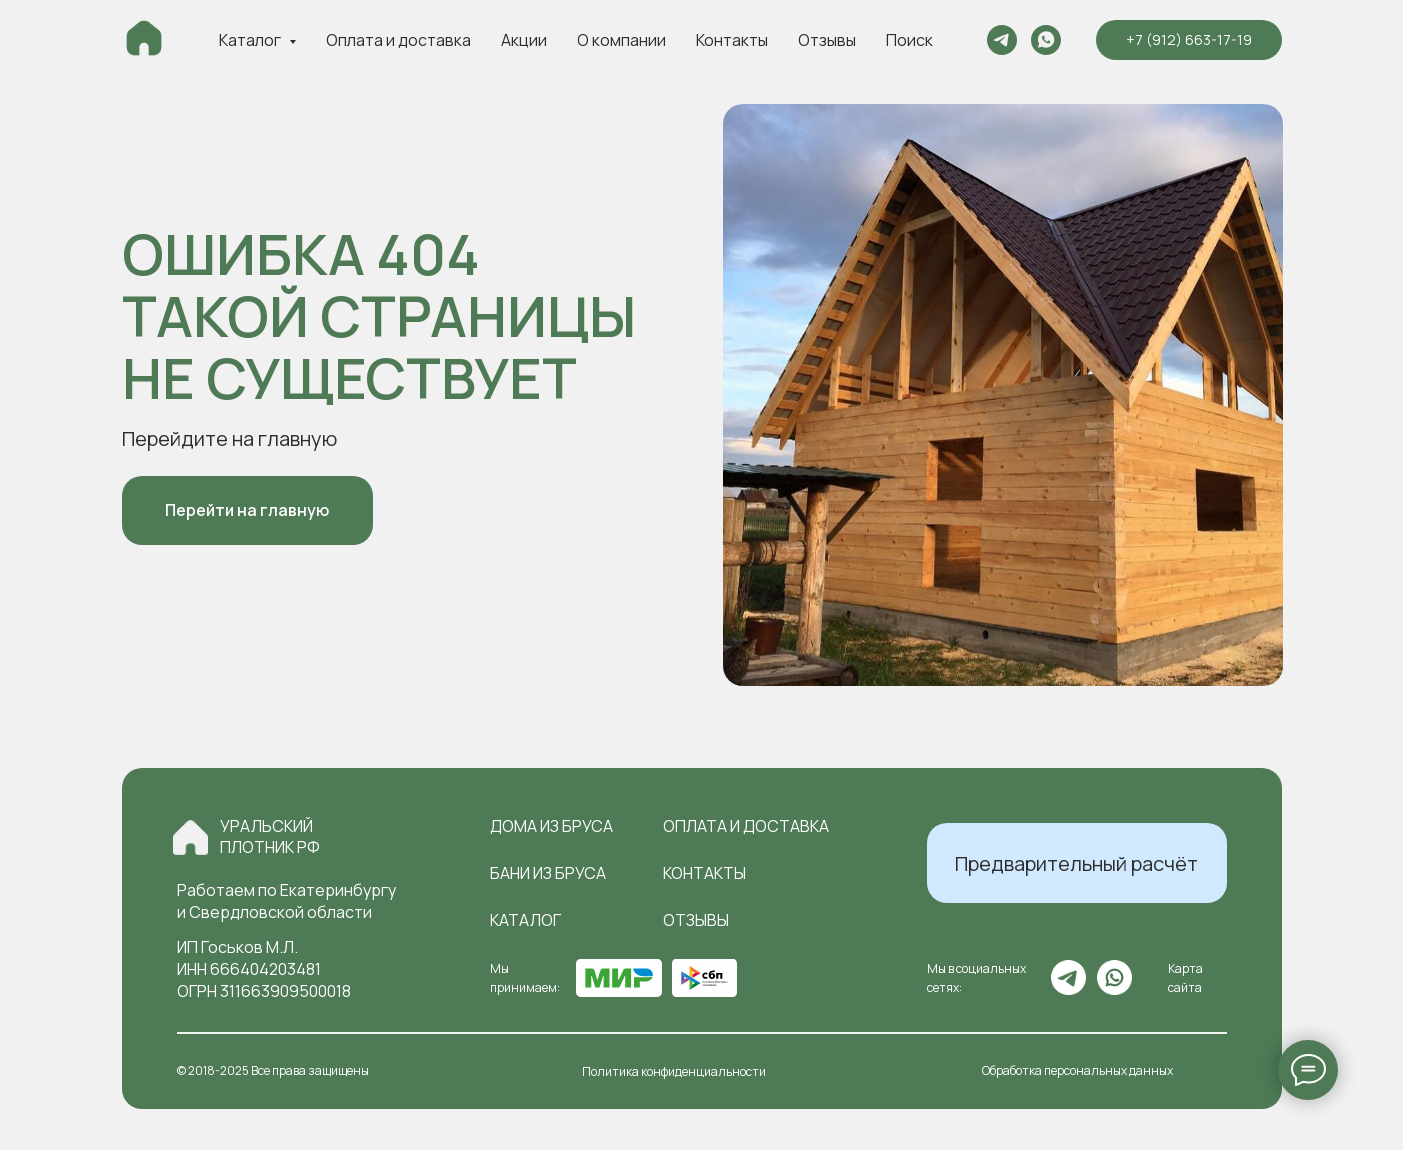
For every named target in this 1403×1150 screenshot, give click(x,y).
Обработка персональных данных (1077, 1070)
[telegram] (1002, 40)
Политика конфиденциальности (674, 1071)
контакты (704, 873)
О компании (621, 40)
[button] (1077, 863)
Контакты (732, 40)
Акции (524, 40)
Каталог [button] (251, 40)
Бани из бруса (548, 873)
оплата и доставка (746, 826)
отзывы (696, 920)
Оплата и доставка (398, 40)
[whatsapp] (1046, 40)
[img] (190, 837)
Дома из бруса (551, 826)
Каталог (525, 920)
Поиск (909, 40)
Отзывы (827, 40)
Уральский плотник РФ (270, 836)
